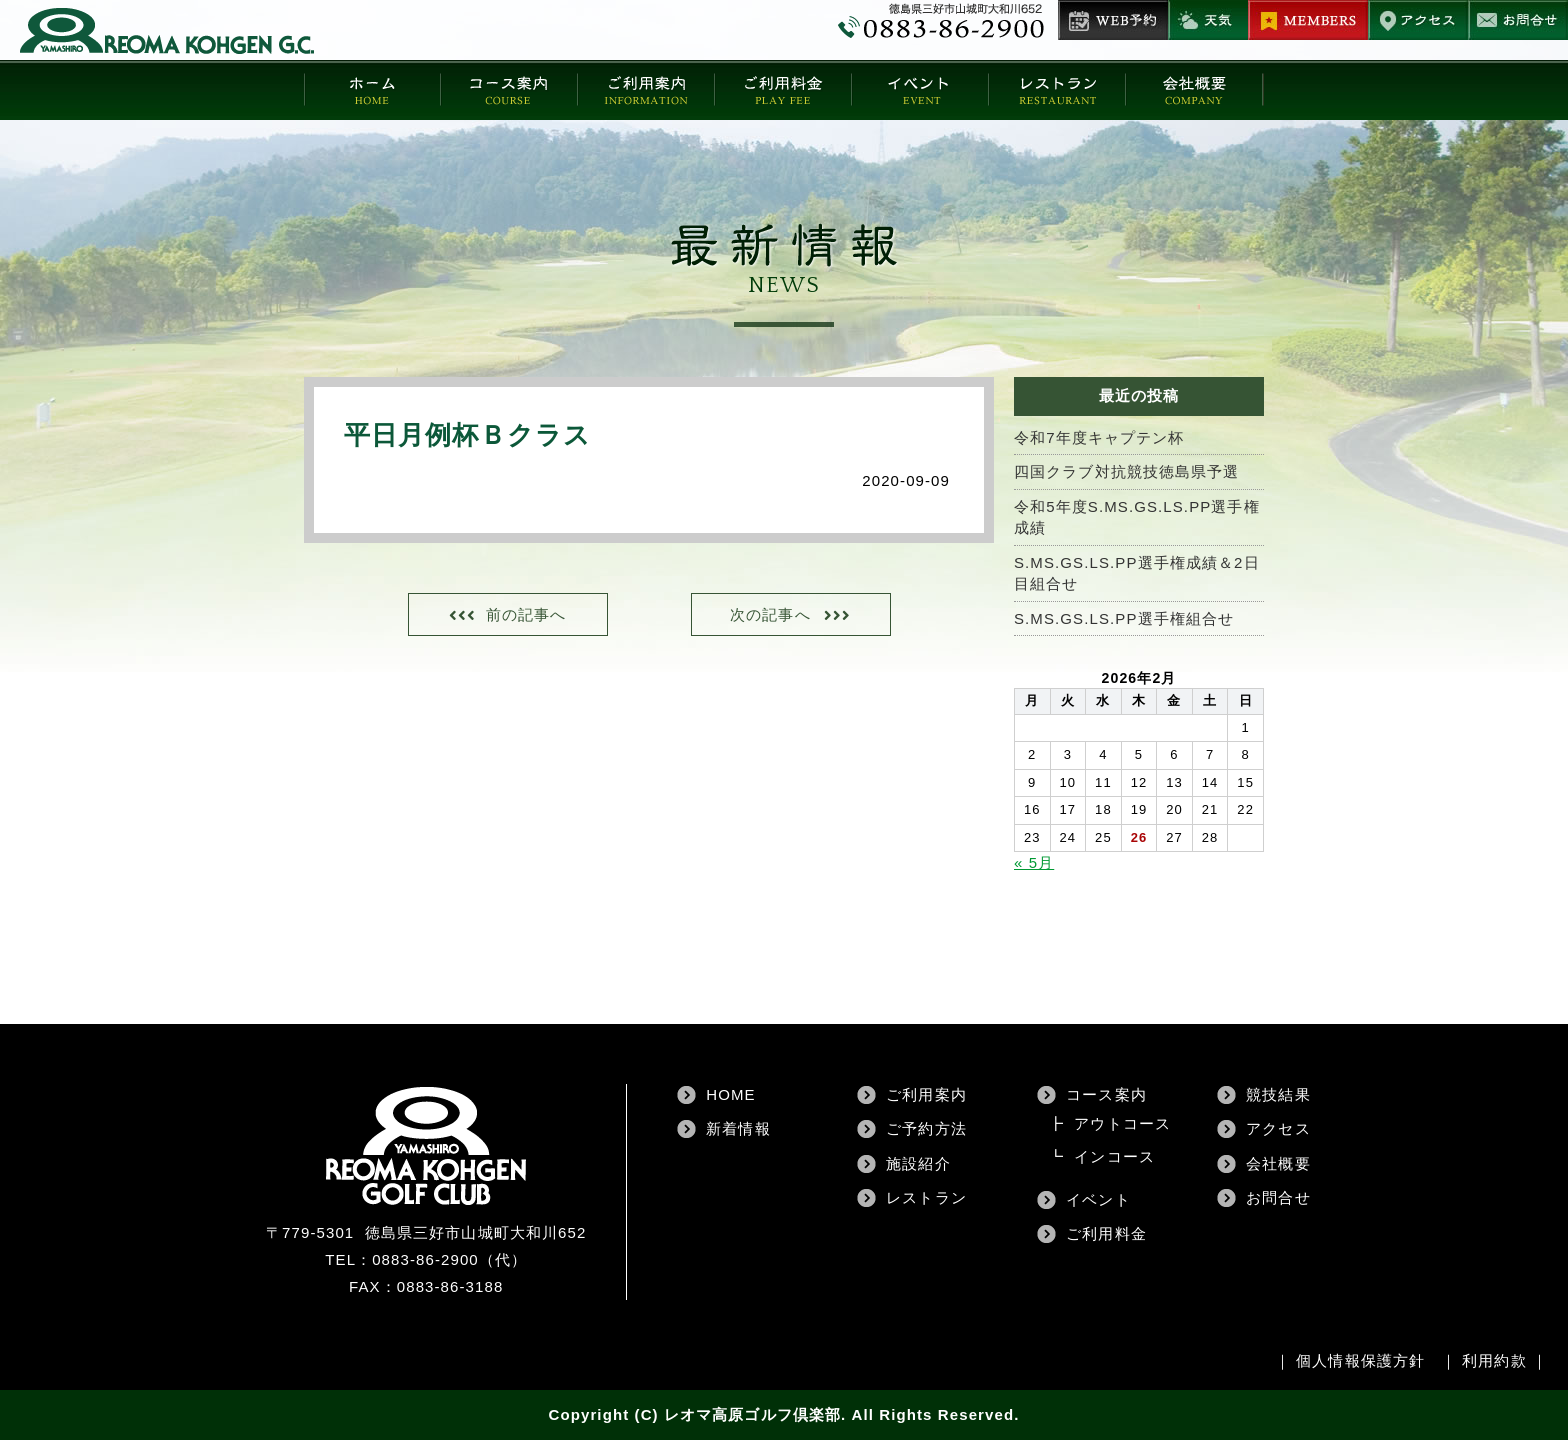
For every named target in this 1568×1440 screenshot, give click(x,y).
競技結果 (1278, 1094)
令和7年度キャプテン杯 (1099, 437)
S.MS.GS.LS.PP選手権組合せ (1124, 618)
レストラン (926, 1197)
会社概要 (1278, 1163)
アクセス (1278, 1128)
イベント (1098, 1199)
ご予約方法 (926, 1128)
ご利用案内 (926, 1094)
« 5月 (1034, 862)
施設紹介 (918, 1163)
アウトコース (1122, 1123)
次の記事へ (770, 614)
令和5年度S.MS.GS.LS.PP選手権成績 (1137, 517)
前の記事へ (526, 614)
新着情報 (738, 1128)
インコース (1114, 1156)
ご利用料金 (1106, 1233)
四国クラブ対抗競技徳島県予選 (1126, 471)
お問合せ (1278, 1197)
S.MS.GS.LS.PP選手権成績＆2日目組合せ (1137, 573)
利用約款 (1494, 1360)
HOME (730, 1094)
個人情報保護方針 (1360, 1360)
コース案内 (1106, 1094)
